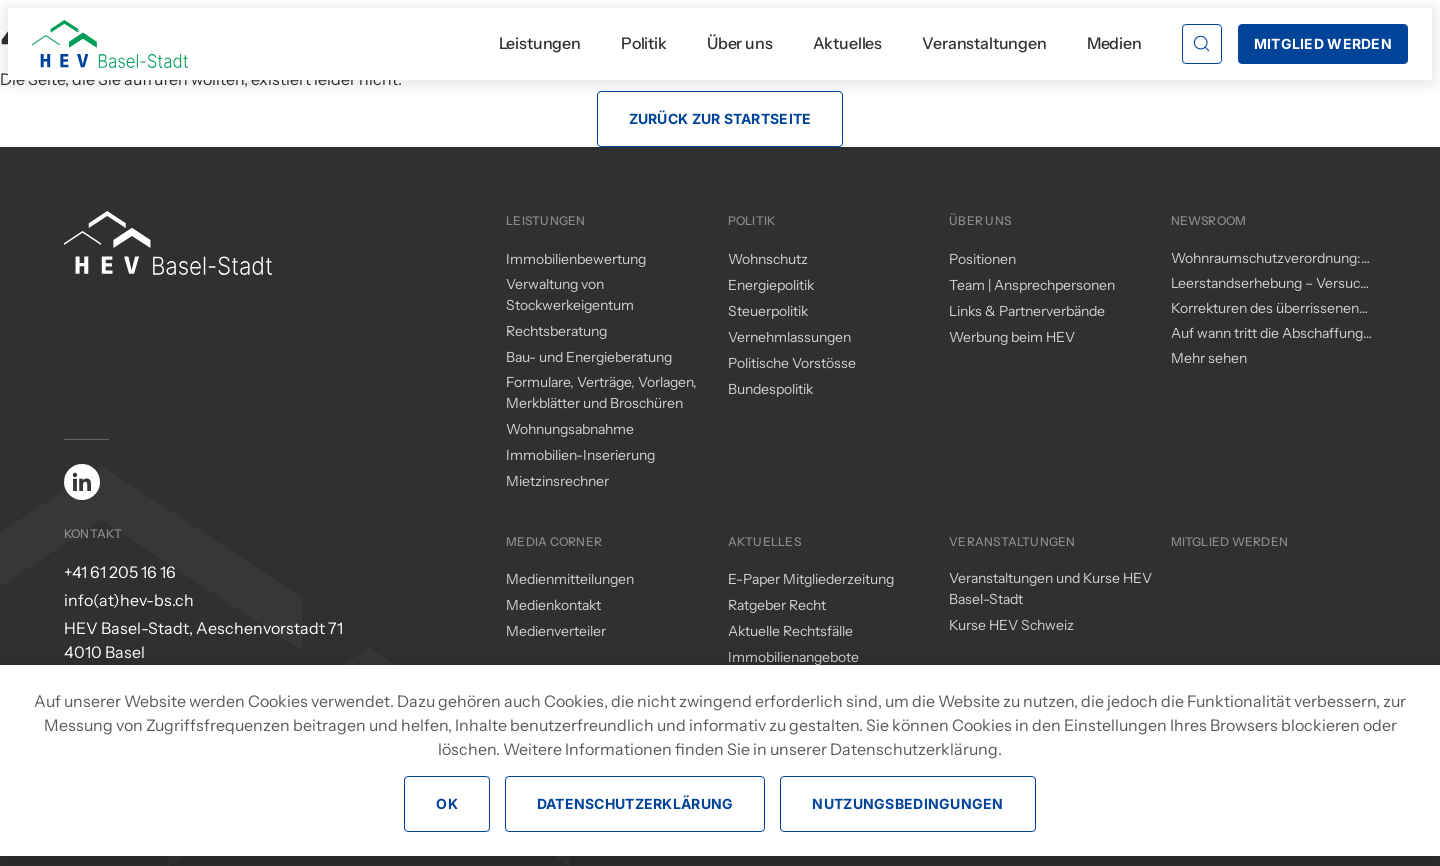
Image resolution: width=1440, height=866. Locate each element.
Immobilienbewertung (576, 259)
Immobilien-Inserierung (580, 455)
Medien (1114, 43)
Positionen (982, 259)
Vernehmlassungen (789, 337)
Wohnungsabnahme (570, 429)
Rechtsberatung (556, 331)
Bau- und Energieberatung (589, 357)
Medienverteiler (556, 631)
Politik (644, 43)
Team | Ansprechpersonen (1032, 285)
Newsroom (1209, 220)
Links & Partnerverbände (1027, 311)
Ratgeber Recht (777, 605)
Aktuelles (848, 43)
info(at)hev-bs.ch (129, 600)
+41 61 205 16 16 (120, 572)
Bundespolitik (770, 389)
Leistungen (540, 43)
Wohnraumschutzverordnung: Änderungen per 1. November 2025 (1266, 259)
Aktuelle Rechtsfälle (790, 631)
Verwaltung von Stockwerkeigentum (570, 294)
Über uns (740, 43)
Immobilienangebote (793, 657)
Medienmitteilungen (570, 579)
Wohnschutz (768, 259)
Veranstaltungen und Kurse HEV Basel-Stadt (1050, 588)
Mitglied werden (1230, 541)
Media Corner (554, 541)
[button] (1202, 44)
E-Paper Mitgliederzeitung (811, 579)
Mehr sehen (1209, 358)
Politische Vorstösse (792, 363)
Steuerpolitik (768, 311)
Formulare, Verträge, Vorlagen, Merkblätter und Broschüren (601, 392)
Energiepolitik (771, 285)
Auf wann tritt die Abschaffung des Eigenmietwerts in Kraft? (1267, 334)
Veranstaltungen (984, 43)
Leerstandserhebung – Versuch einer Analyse (1269, 284)
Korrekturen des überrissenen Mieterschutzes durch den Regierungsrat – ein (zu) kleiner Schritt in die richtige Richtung (1268, 309)
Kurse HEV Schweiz (1011, 625)
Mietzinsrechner (557, 481)
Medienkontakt (553, 605)
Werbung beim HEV (1012, 337)
